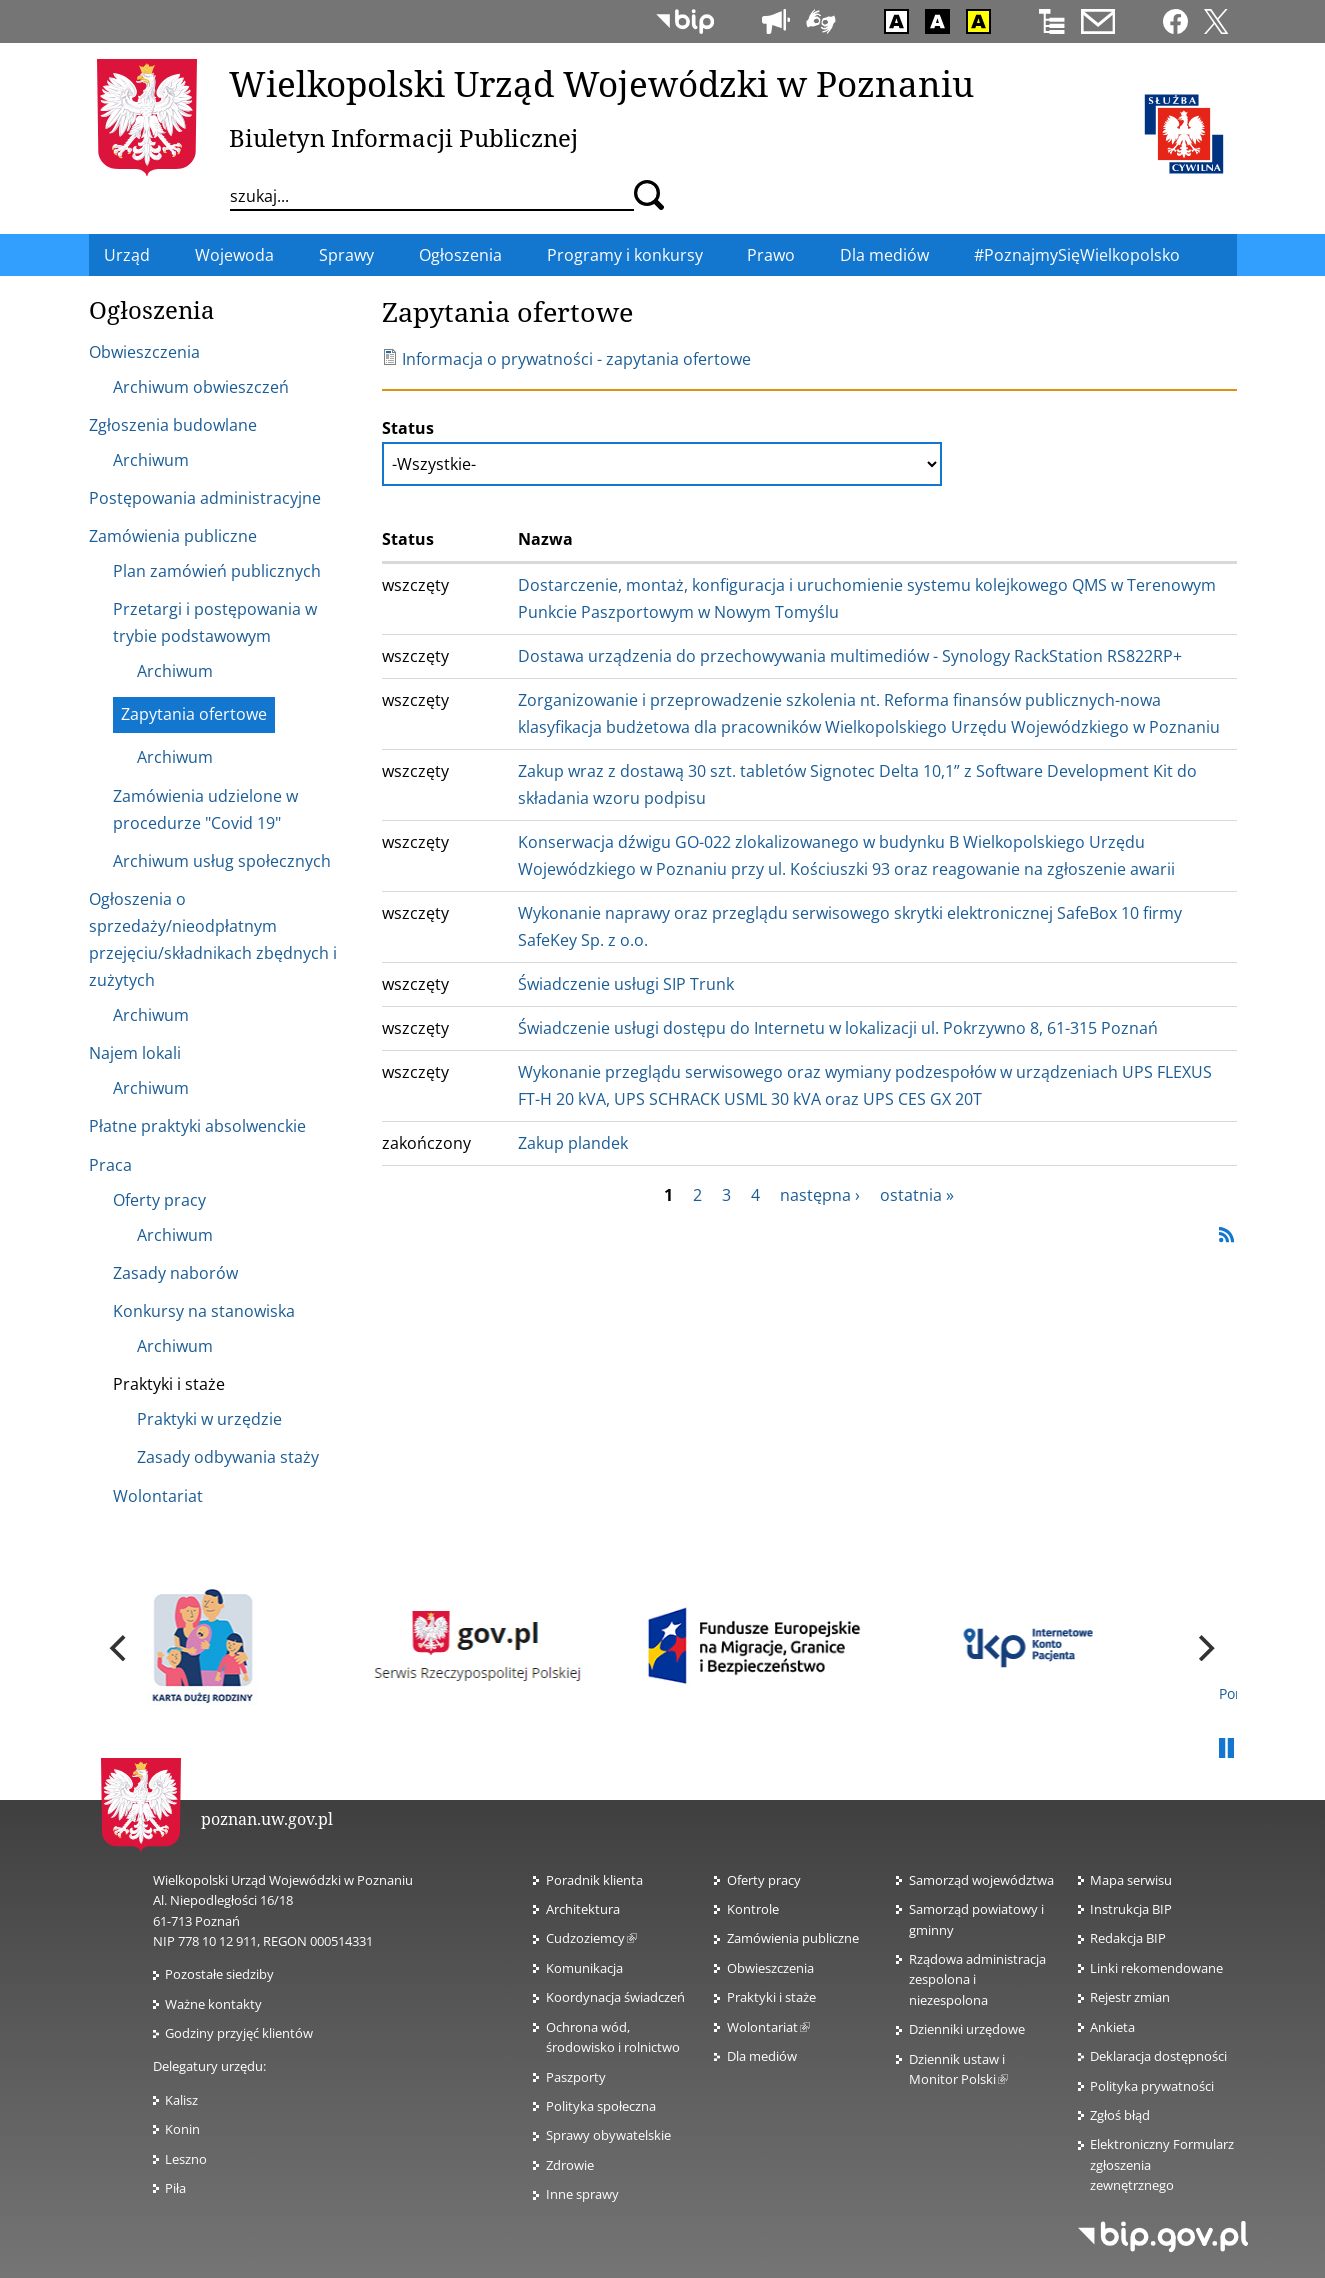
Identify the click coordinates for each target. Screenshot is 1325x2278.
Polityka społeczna (601, 2106)
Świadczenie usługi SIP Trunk (626, 984)
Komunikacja (584, 1968)
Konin (182, 2129)
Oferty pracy (764, 1880)
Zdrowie (570, 2165)
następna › (820, 1195)
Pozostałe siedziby (219, 1974)
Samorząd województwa (981, 1880)
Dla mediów (762, 2056)
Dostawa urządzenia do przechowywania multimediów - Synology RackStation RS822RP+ (850, 656)
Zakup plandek (573, 1143)
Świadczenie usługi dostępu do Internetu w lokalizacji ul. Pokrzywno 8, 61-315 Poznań (838, 1028)
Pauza (1227, 1749)
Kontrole (753, 1909)
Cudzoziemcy (591, 1938)
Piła (175, 2188)
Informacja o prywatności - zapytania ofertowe (566, 359)
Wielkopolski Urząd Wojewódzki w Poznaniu (601, 83)
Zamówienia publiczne (793, 1938)
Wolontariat (768, 2027)
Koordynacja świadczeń (615, 1997)
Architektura (583, 1909)
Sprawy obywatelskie (608, 2135)
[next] (1205, 1648)
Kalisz (181, 2100)
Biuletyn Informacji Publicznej (403, 137)
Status (408, 428)
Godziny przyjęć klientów (239, 2033)
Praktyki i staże (771, 1997)
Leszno (186, 2159)
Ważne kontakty (213, 2004)
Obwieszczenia (770, 1968)
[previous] (121, 1648)
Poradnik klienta (594, 1880)
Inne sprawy (582, 2194)
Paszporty (576, 2077)
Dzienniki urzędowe (967, 2029)
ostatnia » (917, 1195)
